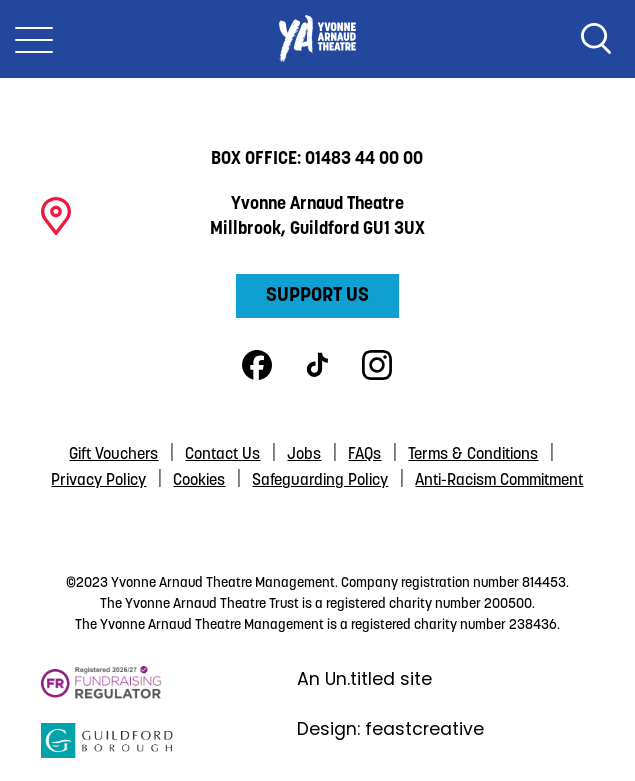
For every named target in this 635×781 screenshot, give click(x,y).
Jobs (304, 455)
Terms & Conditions (473, 455)
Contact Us (222, 455)
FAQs (364, 455)
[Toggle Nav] (34, 39)
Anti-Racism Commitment (499, 481)
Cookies (199, 481)
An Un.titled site (364, 679)
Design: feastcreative (390, 729)
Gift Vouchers (113, 455)
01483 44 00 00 (364, 159)
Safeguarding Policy (320, 481)
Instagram (377, 365)
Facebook (257, 365)
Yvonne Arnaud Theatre (317, 39)
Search (596, 39)
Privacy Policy (98, 481)
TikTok (317, 365)
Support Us (317, 296)
